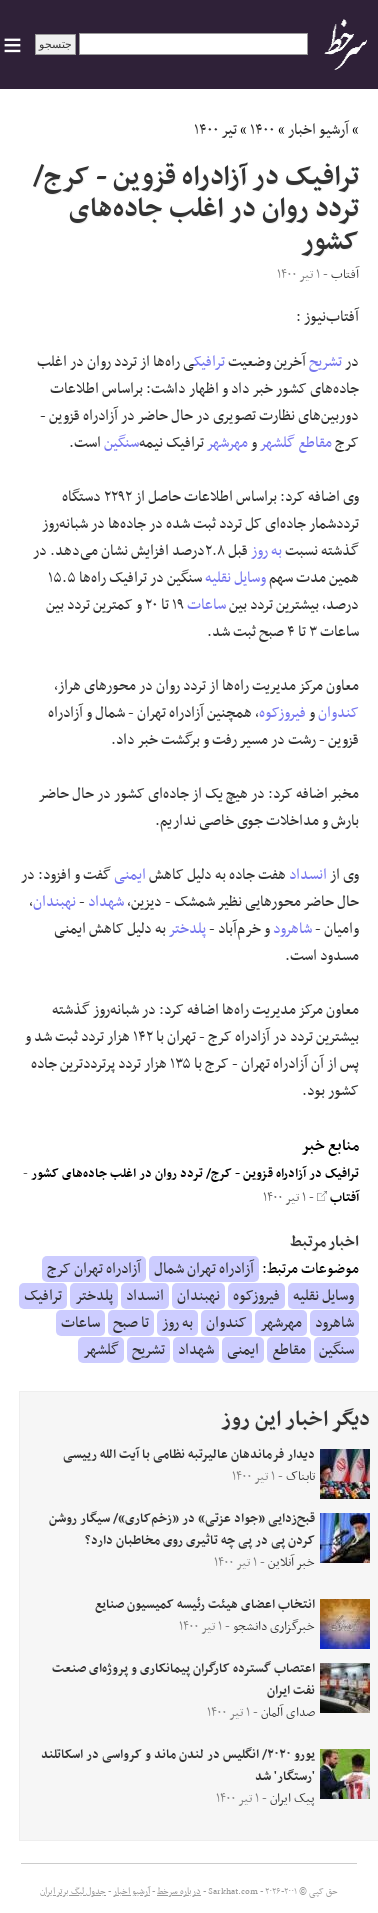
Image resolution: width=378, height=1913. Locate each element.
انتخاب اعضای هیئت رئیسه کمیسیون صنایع (205, 1605)
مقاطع (315, 443)
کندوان (338, 713)
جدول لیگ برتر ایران (73, 1892)
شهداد (106, 902)
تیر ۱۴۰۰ (215, 130)
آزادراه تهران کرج (94, 1269)
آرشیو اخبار (318, 130)
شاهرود (292, 929)
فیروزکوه (282, 713)
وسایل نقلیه (235, 578)
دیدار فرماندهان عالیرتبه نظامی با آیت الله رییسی (189, 1455)
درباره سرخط (179, 1892)
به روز (266, 551)
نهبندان (54, 902)
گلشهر (277, 443)
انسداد (308, 875)
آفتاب (338, 1198)
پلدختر (187, 929)
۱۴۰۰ (262, 130)
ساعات (206, 605)
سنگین (121, 443)
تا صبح (131, 1323)
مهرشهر (227, 443)
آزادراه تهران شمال (204, 1269)
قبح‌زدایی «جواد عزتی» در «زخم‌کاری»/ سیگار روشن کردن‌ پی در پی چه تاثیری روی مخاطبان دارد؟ (182, 1530)
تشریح (325, 362)
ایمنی (130, 875)
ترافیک (209, 362)
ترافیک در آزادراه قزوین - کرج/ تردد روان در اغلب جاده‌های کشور (195, 1174)
